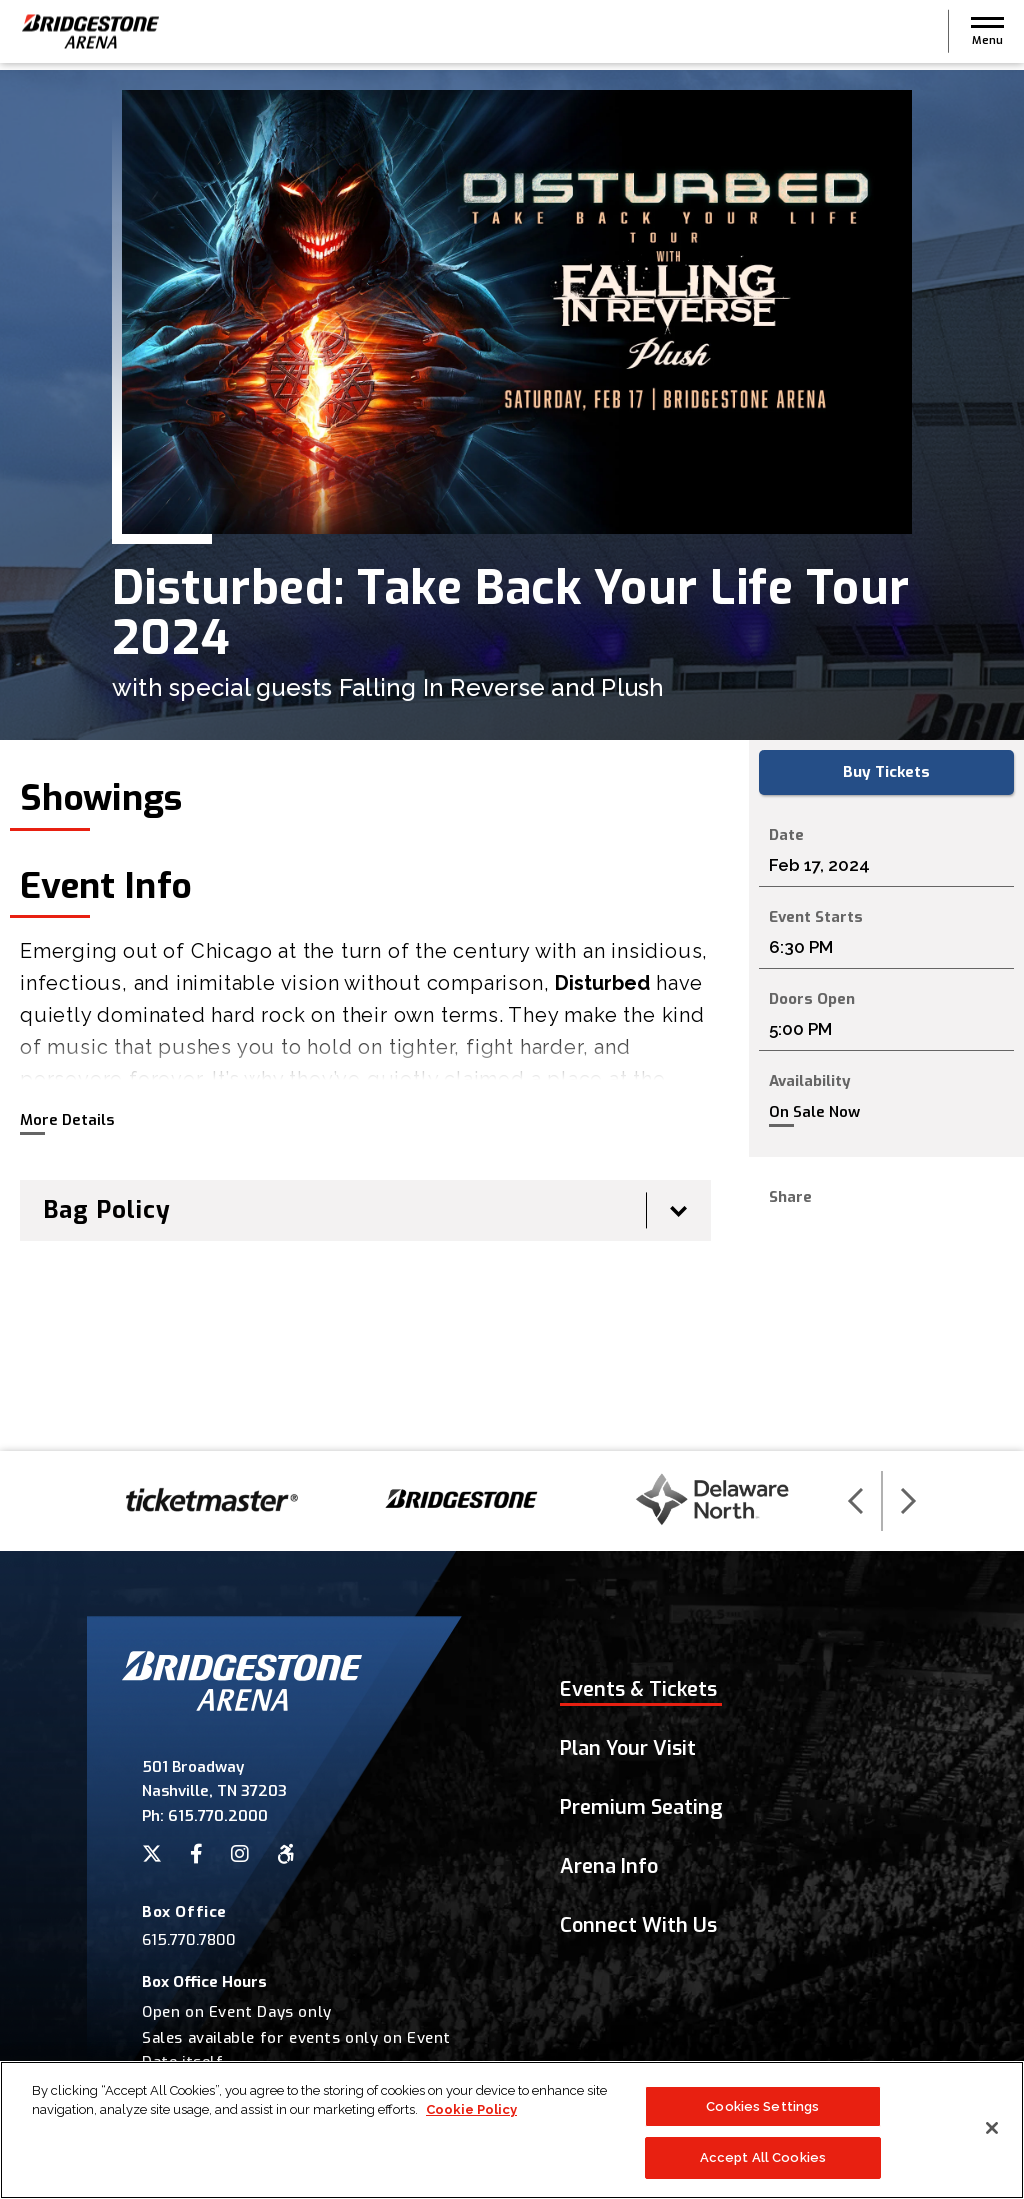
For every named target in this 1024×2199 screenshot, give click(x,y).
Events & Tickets (638, 1689)
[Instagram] (240, 1854)
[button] (987, 35)
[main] (512, 760)
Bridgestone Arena (90, 35)
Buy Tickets (886, 773)
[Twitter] (152, 1854)
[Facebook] (196, 1854)
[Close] (992, 2135)
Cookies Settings (762, 2113)
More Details (67, 1120)
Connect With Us (638, 1925)
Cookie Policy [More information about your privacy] (471, 2116)
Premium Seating (641, 1807)
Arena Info (609, 1866)
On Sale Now (814, 1113)
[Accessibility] (286, 1854)
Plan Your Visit (628, 1748)
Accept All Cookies (763, 2165)
